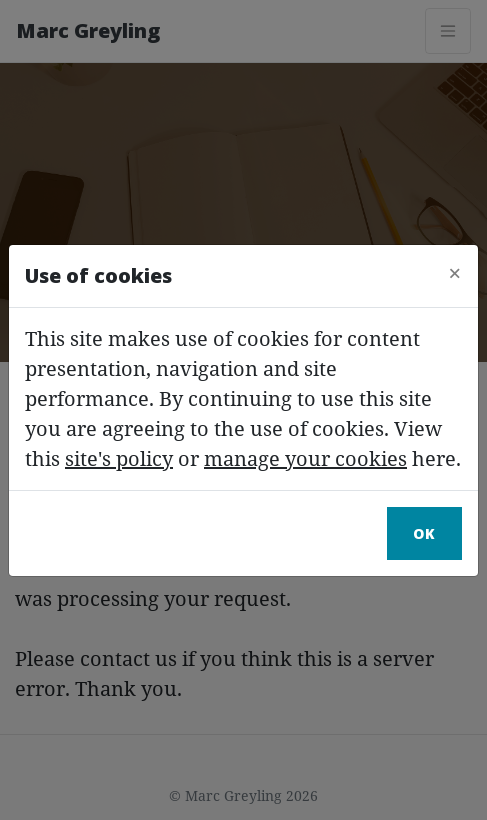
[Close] (455, 273)
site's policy (119, 458)
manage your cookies (305, 458)
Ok (424, 533)
